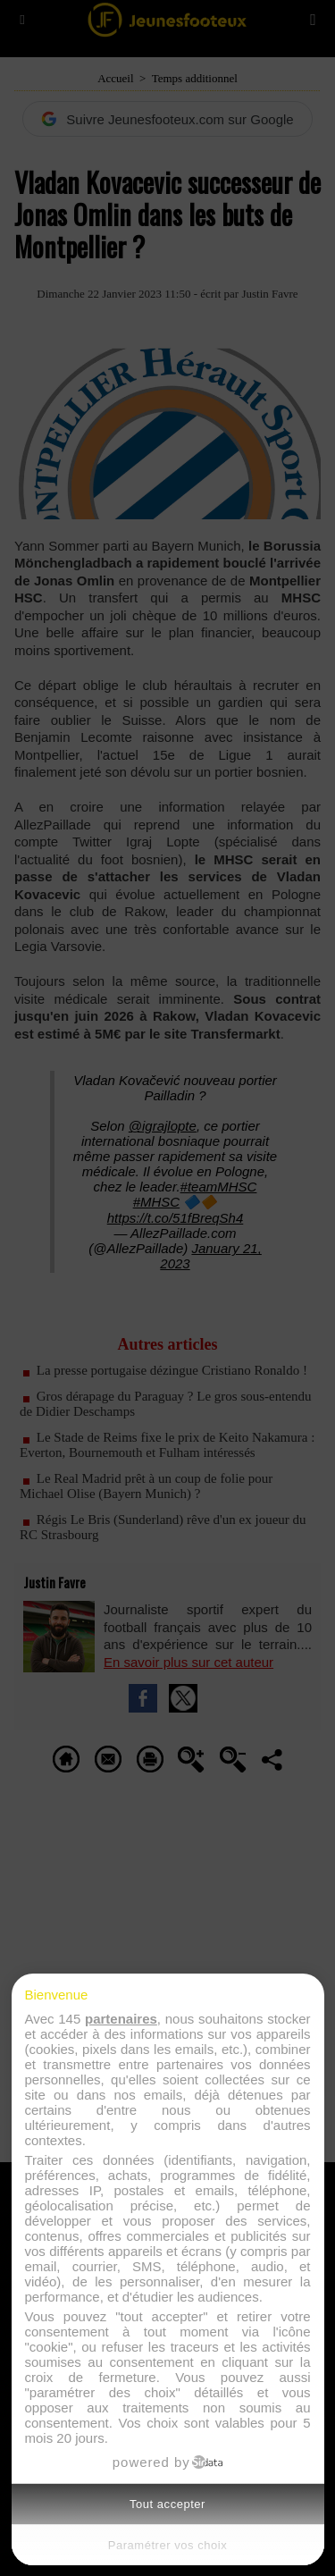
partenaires (121, 2018)
